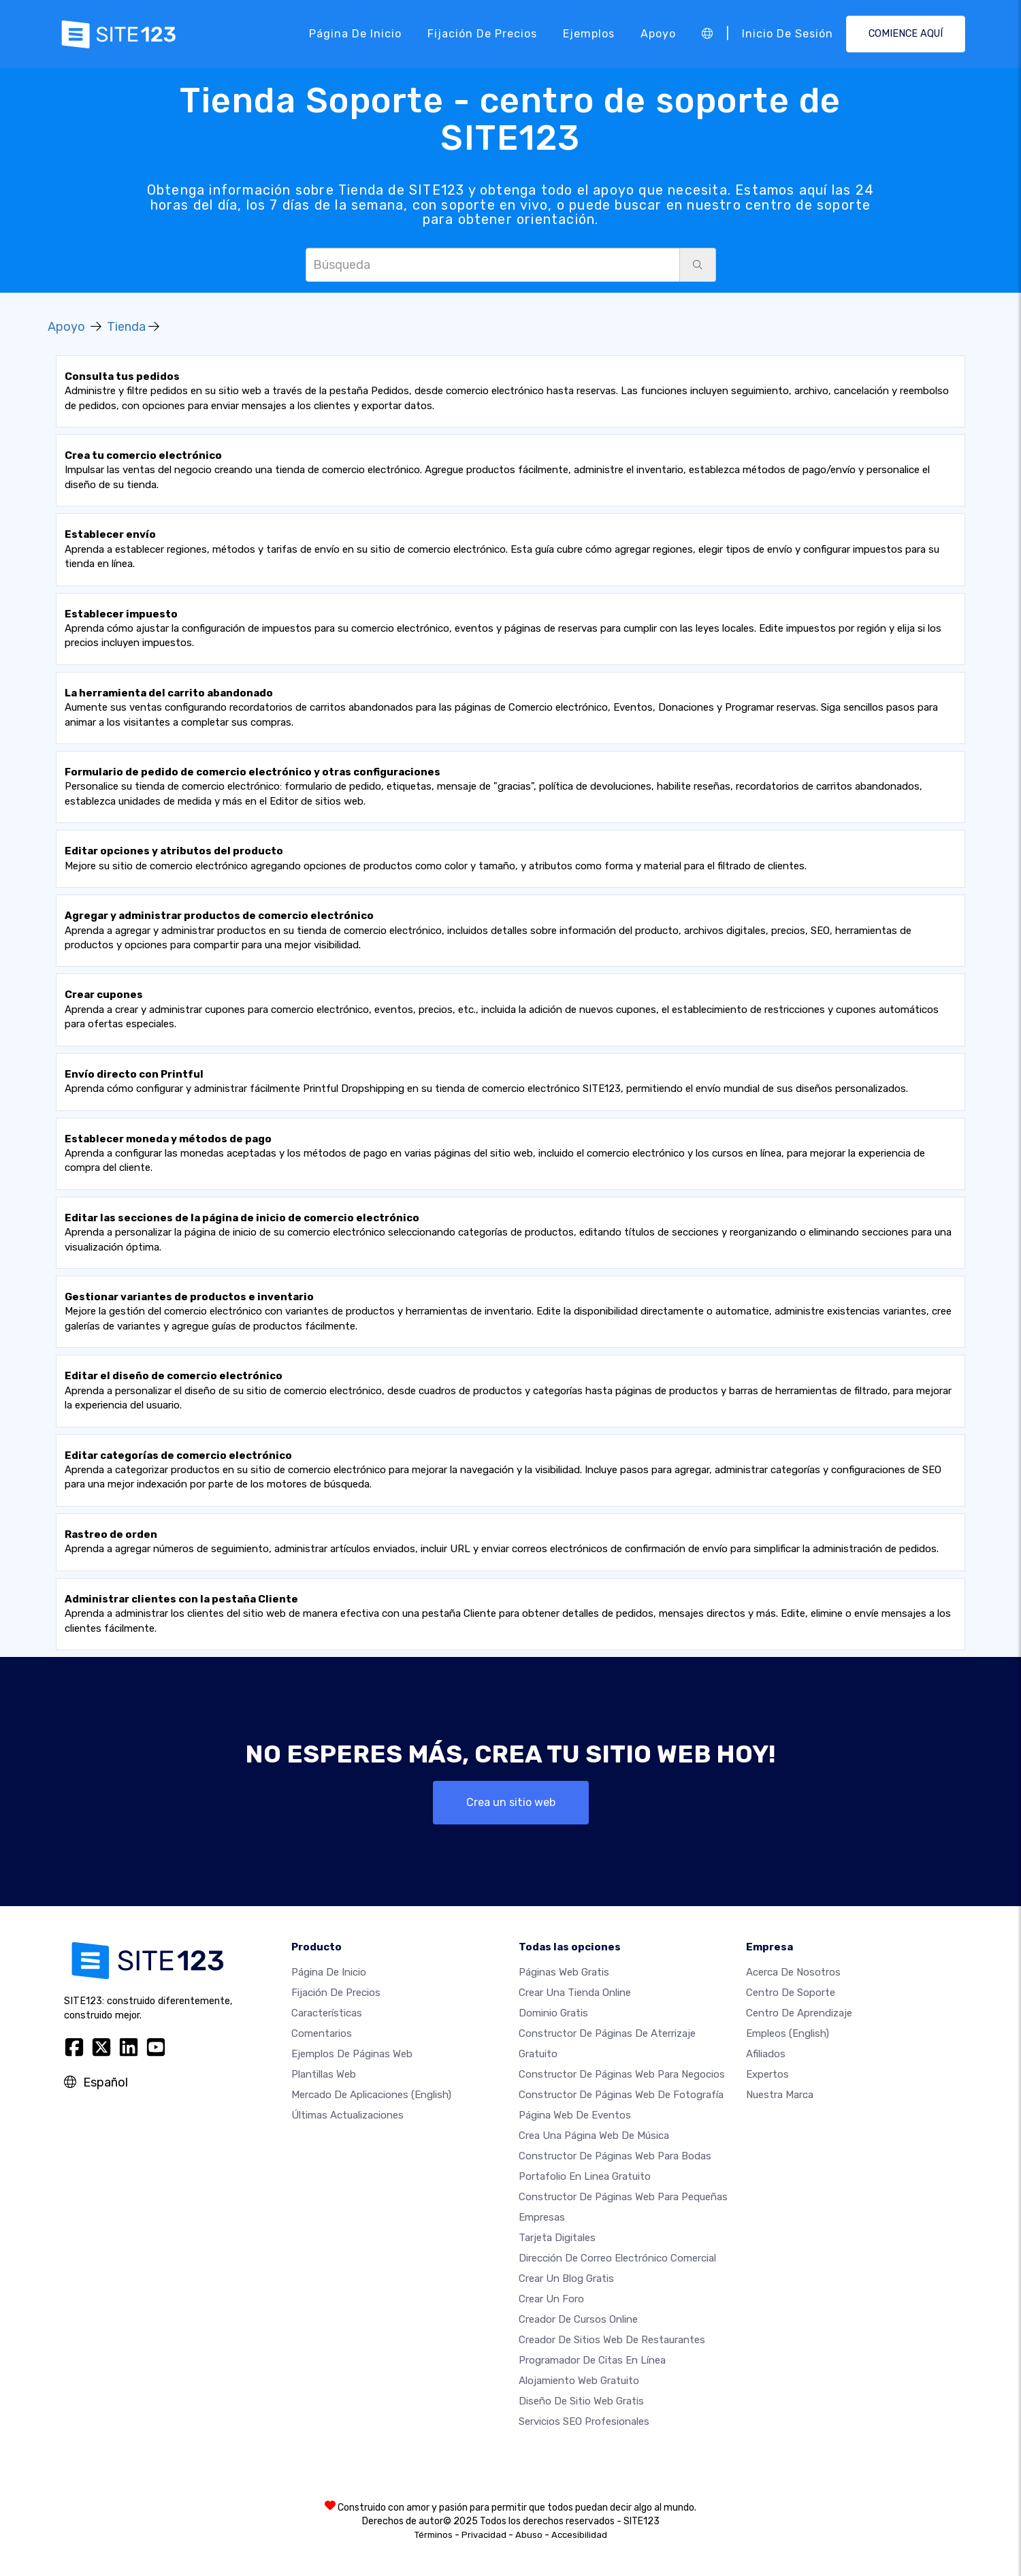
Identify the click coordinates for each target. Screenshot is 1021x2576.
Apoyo (658, 33)
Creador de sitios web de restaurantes (612, 2340)
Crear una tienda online (575, 1992)
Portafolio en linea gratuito (585, 2176)
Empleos (787, 2033)
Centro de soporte (790, 1992)
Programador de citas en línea (592, 2360)
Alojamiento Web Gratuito (579, 2380)
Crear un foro (551, 2299)
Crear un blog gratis (566, 2278)
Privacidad (483, 2535)
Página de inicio (355, 33)
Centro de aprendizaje (799, 2013)
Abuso (528, 2535)
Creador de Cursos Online (578, 2319)
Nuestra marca (779, 2095)
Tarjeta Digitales (557, 2238)
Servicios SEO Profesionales (584, 2421)
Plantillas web (323, 2074)
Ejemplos (589, 33)
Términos (434, 2535)
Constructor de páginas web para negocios (622, 2074)
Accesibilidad (579, 2535)
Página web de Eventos (575, 2115)
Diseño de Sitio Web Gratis (581, 2401)
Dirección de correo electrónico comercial (617, 2258)
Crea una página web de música (594, 2135)
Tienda (126, 326)
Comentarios (321, 2033)
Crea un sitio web (510, 1802)
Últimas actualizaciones (347, 2115)
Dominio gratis (553, 2013)
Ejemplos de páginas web (351, 2054)
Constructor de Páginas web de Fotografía (621, 2095)
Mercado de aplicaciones (371, 2095)
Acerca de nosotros (793, 1972)
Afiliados (765, 2054)
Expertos (767, 2074)
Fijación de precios (482, 33)
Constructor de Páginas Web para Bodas (615, 2156)
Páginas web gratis (564, 1972)
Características (326, 2013)
